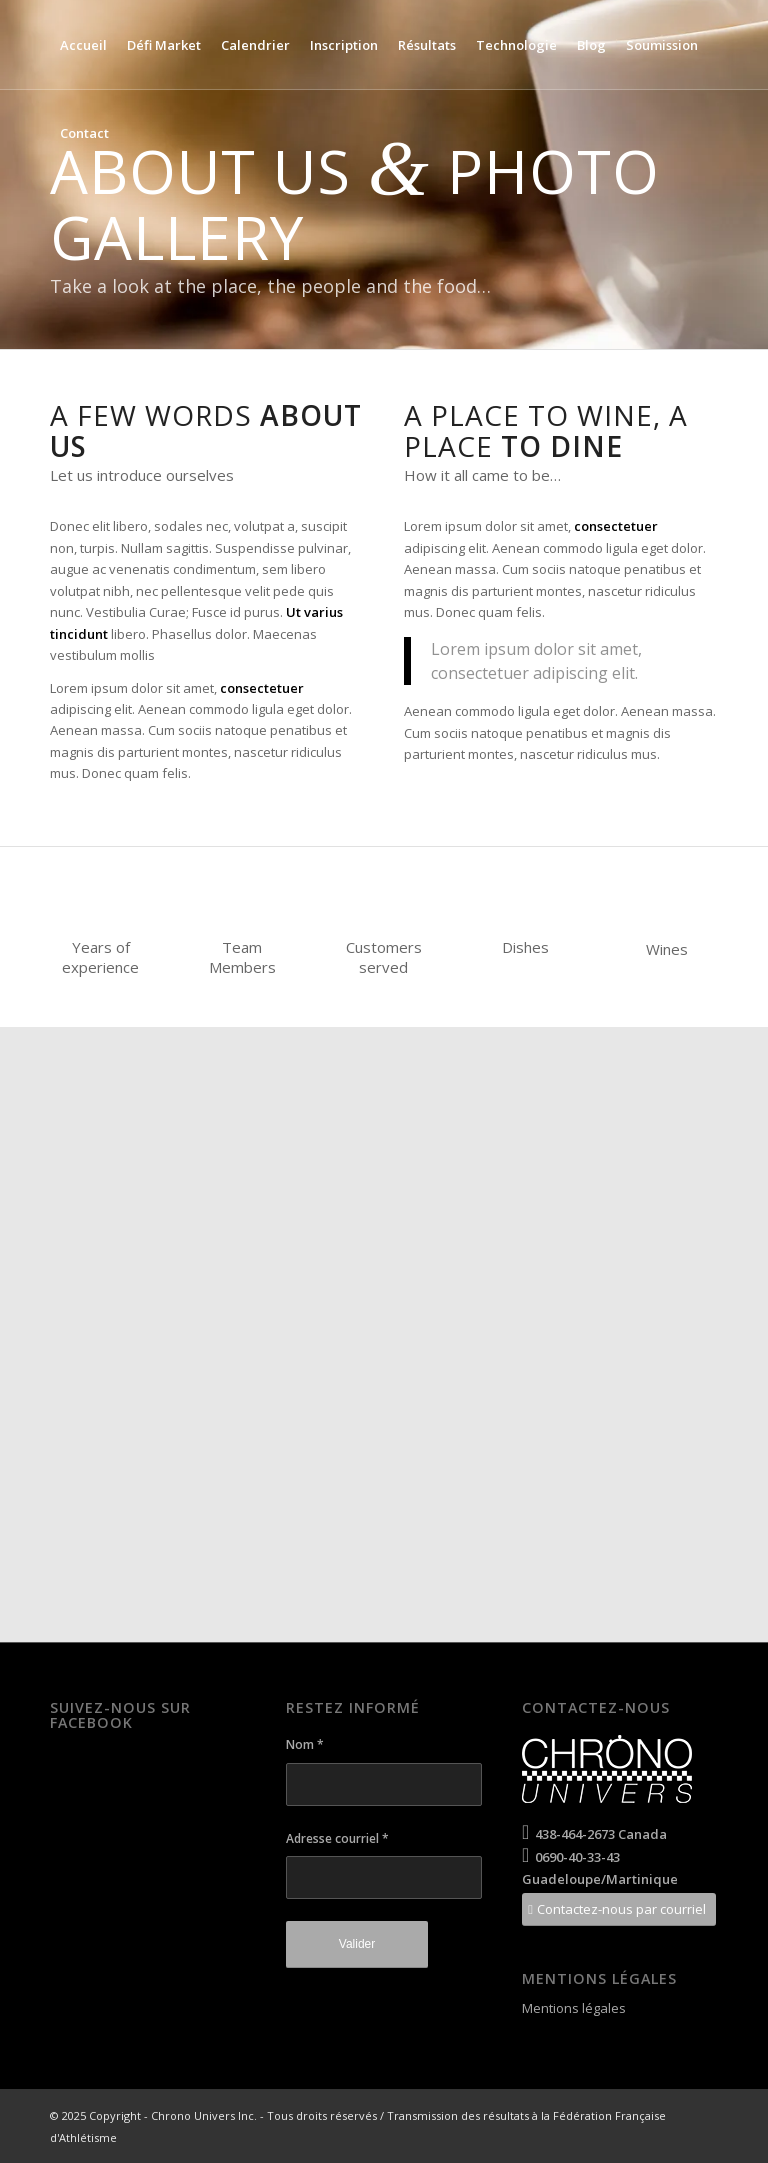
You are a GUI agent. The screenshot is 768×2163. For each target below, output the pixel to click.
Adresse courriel (337, 1838)
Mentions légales (574, 2008)
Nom (305, 1744)
